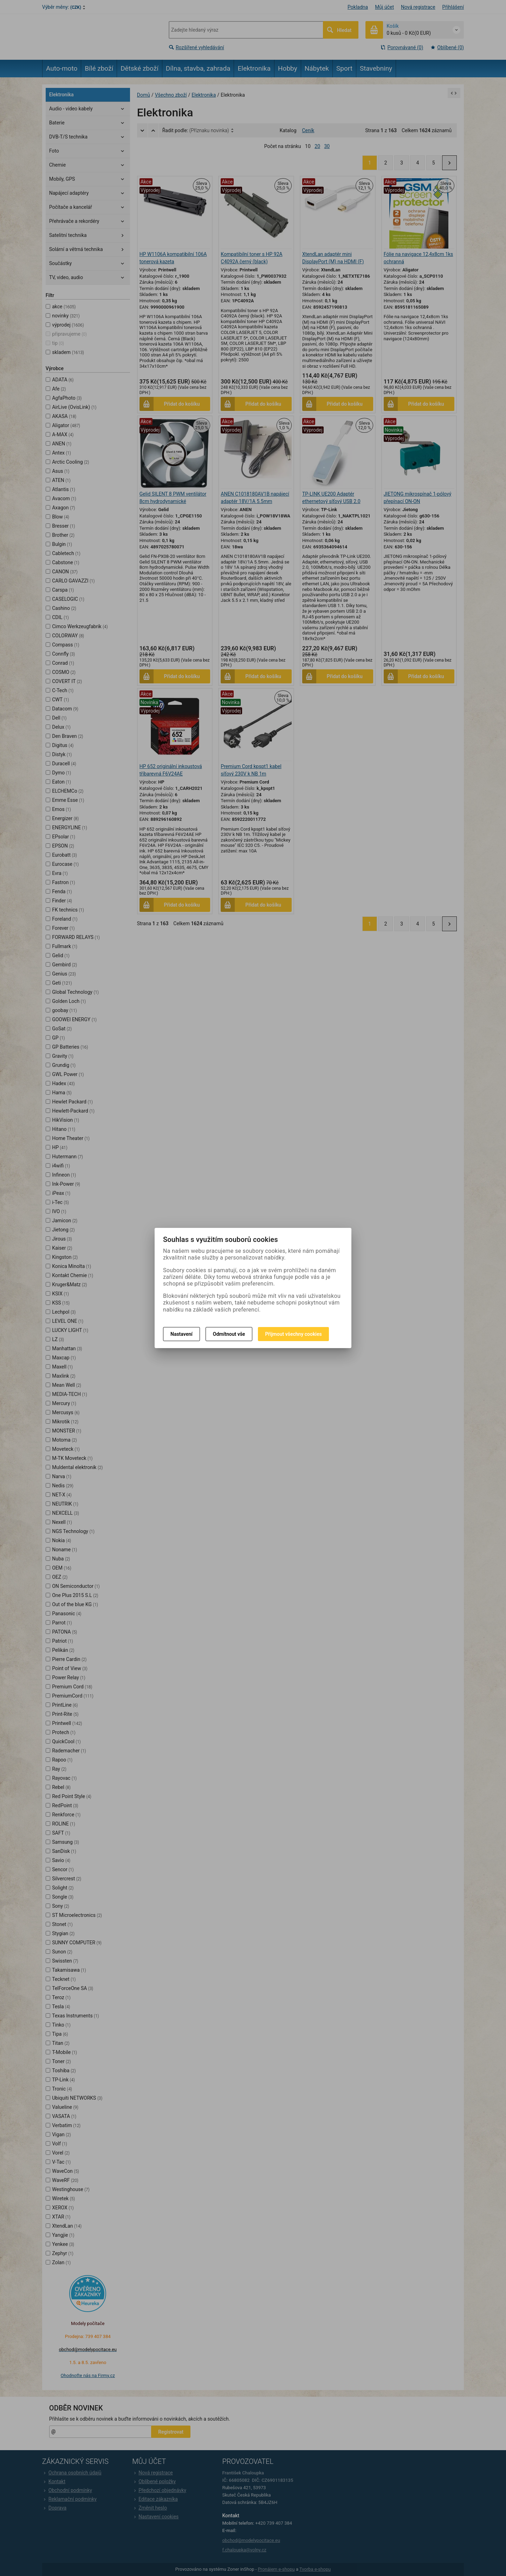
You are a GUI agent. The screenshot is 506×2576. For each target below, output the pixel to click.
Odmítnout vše (229, 1334)
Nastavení (181, 1334)
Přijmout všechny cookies (293, 1334)
